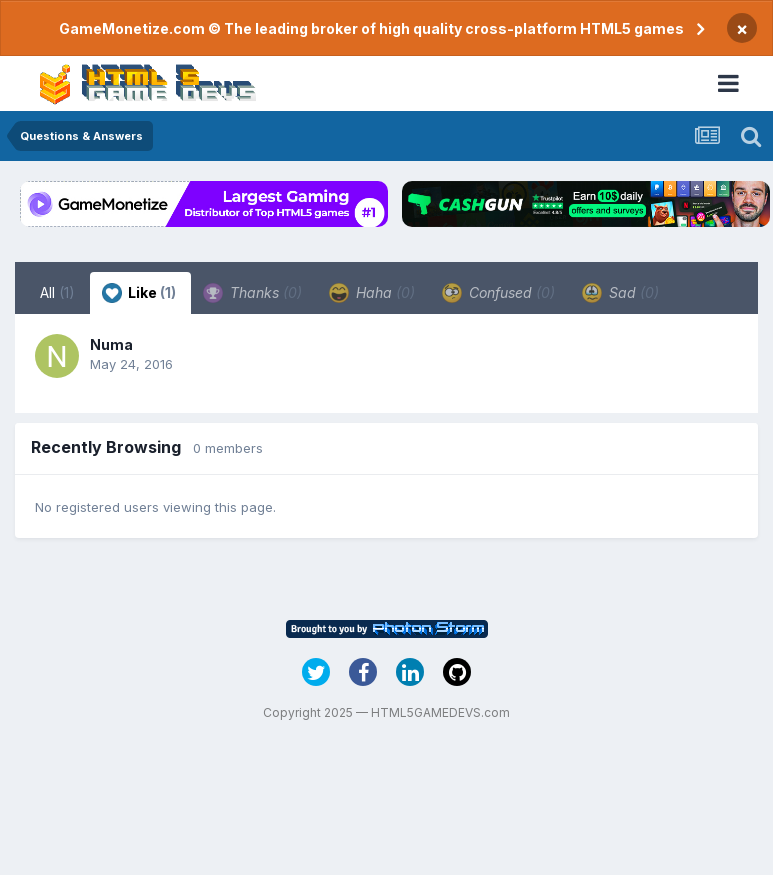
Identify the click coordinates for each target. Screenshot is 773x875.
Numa (111, 344)
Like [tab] (139, 293)
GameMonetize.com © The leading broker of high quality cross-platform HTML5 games (371, 28)
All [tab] (57, 292)
